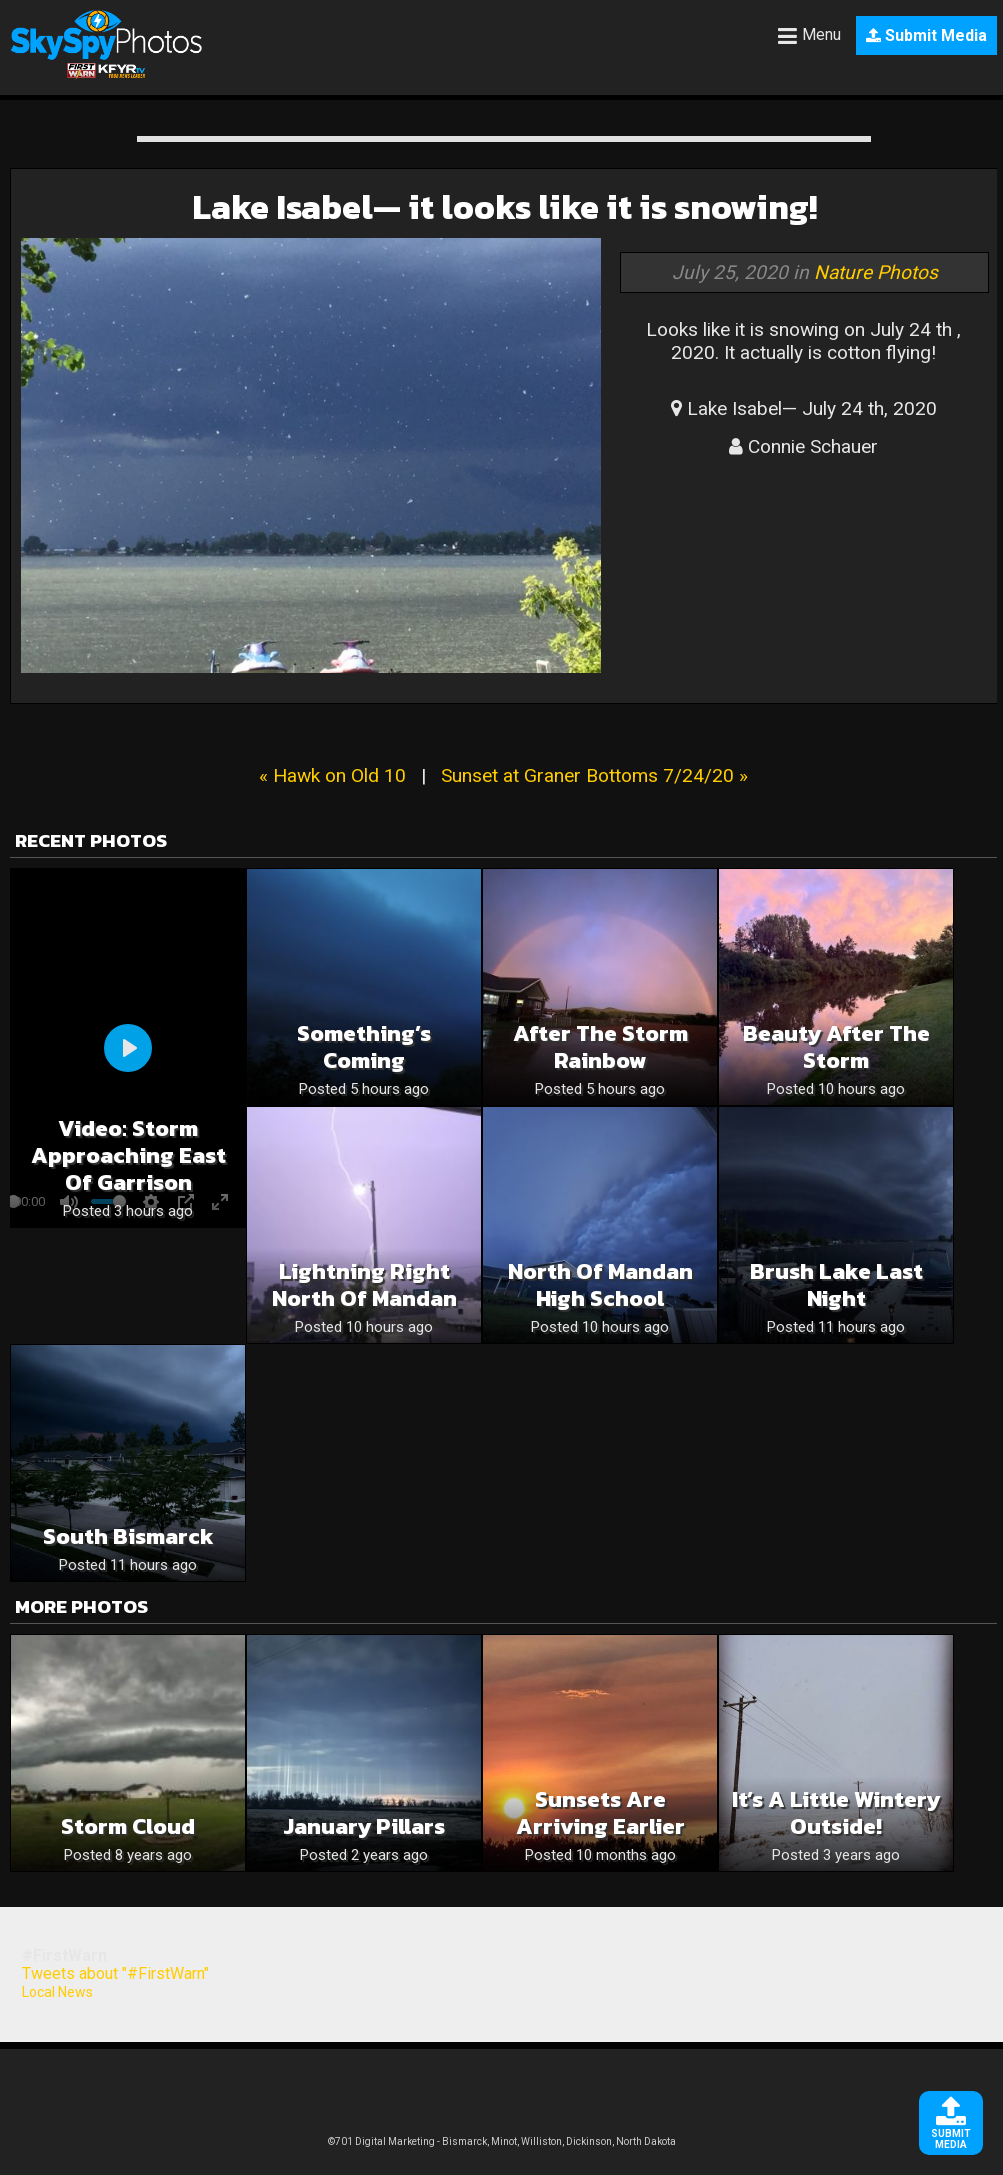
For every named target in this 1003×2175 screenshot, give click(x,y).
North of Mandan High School (600, 1285)
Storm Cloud (128, 1826)
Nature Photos (876, 272)
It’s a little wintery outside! (836, 1813)
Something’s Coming (364, 1047)
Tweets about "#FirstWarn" (115, 1973)
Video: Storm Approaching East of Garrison (128, 1155)
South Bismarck (128, 1536)
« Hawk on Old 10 (332, 775)
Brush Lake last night (836, 1285)
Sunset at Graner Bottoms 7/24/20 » (594, 775)
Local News (57, 1992)
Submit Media (926, 35)
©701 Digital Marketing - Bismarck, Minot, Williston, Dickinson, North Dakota (502, 2141)
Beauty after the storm (836, 1047)
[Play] (128, 1048)
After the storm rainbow (600, 1047)
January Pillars (364, 1826)
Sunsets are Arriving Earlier (600, 1813)
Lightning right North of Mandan (364, 1285)
